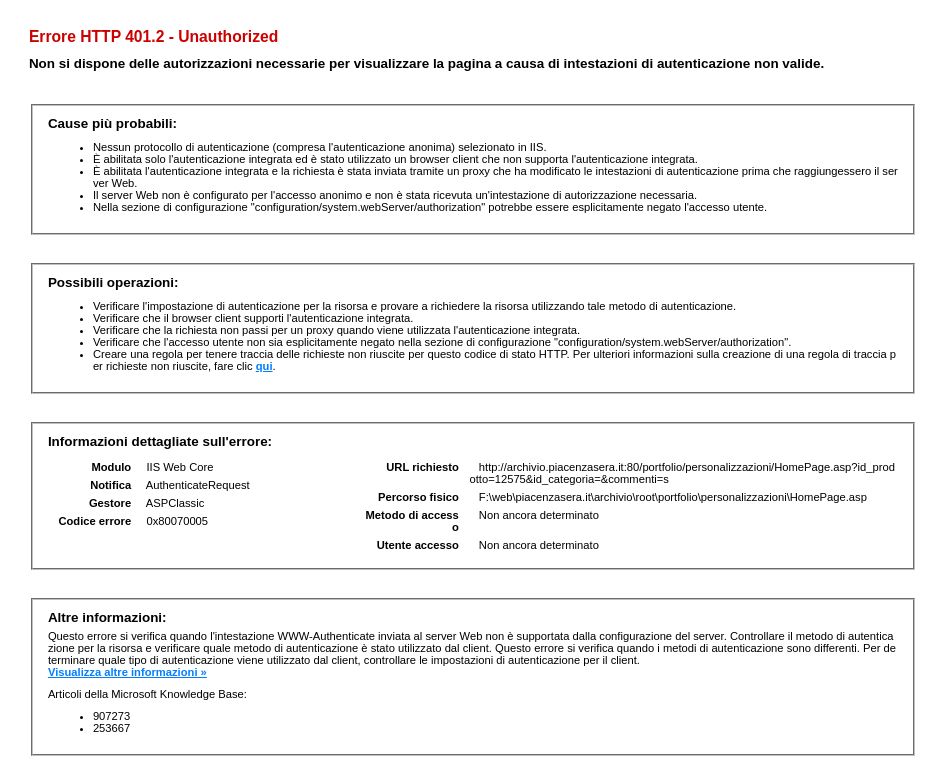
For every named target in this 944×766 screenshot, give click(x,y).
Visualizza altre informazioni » (127, 672)
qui (264, 366)
